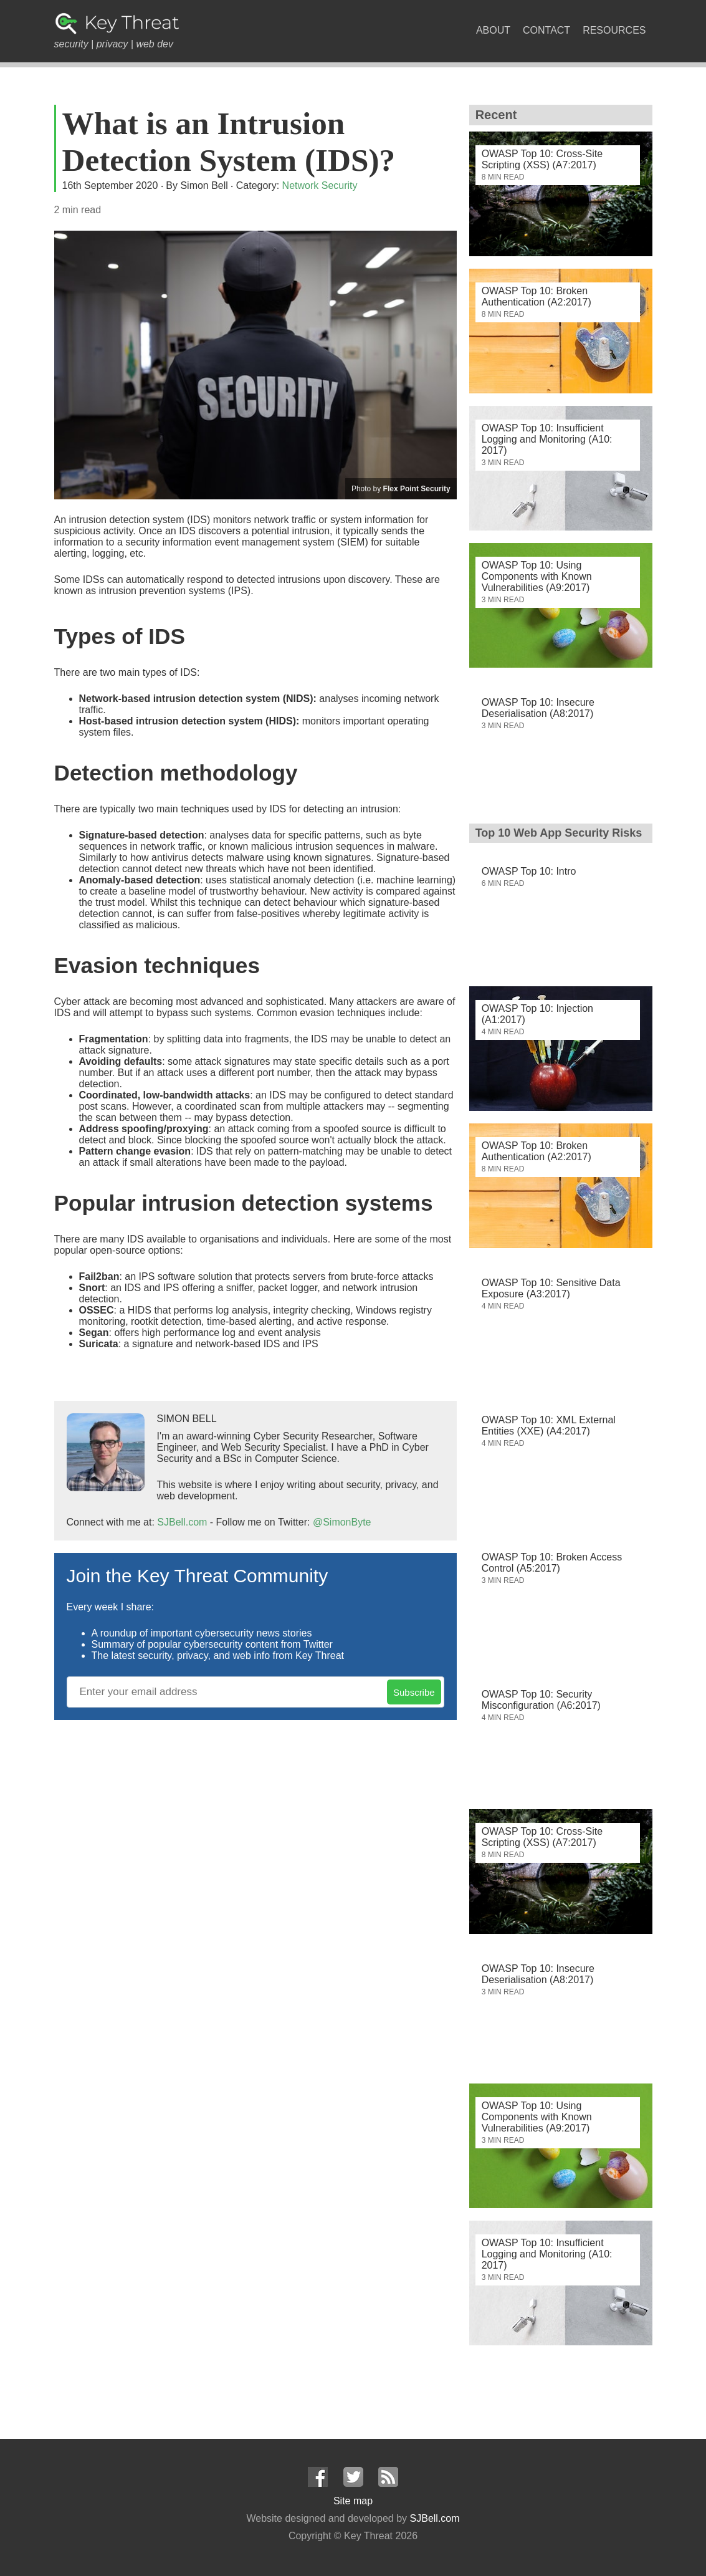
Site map (353, 2501)
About (493, 30)
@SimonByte (342, 1522)
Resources (614, 30)
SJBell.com (182, 1522)
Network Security (320, 185)
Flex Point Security (417, 488)
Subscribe (414, 1692)
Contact (546, 30)
